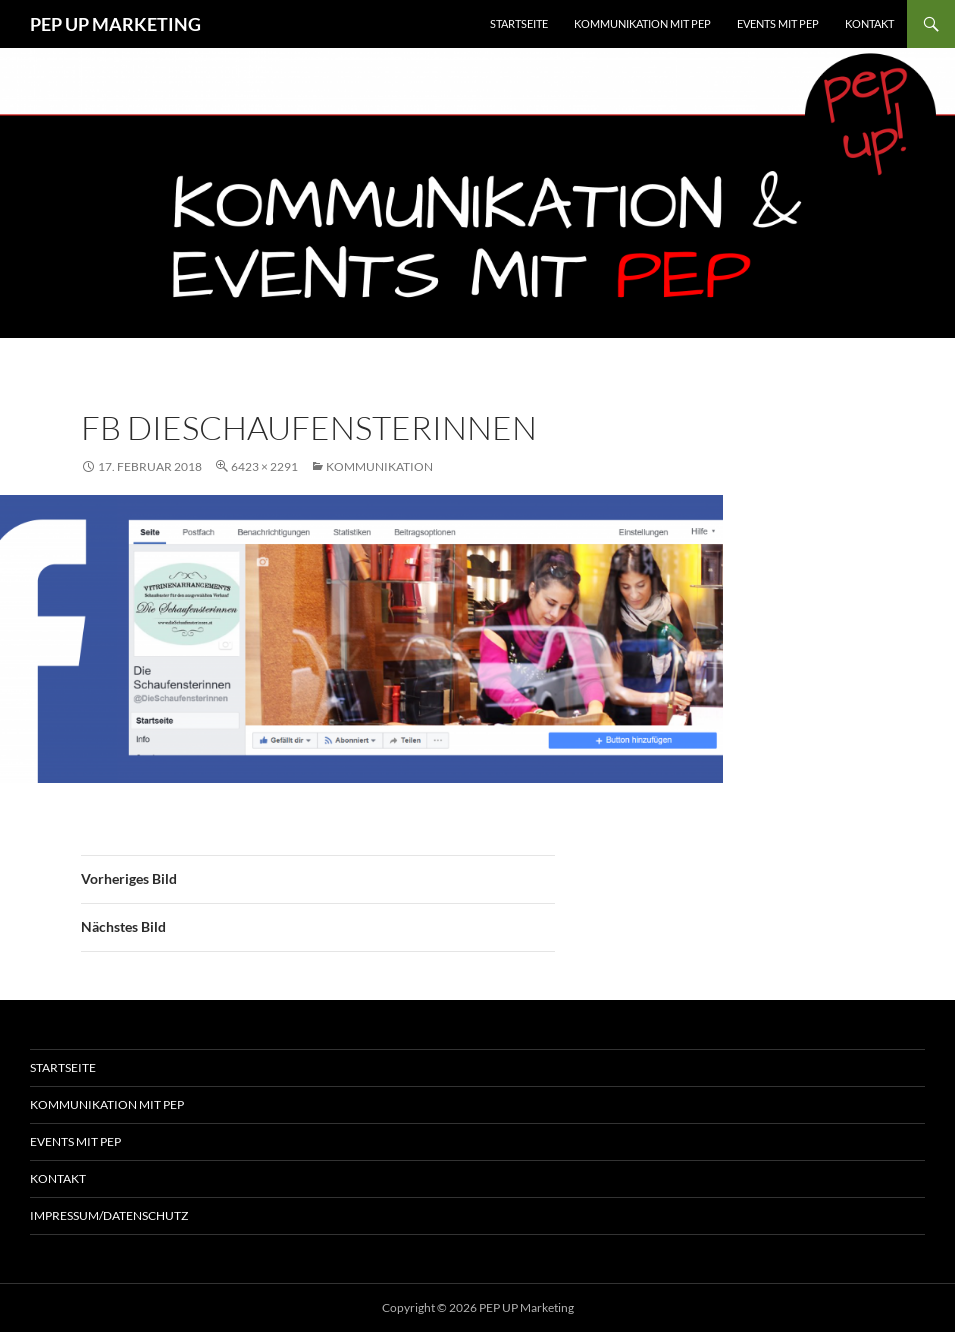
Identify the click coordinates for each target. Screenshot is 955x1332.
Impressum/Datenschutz (109, 1215)
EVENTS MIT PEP (778, 23)
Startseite (519, 23)
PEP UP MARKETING (115, 24)
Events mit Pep (75, 1141)
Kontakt (869, 23)
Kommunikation (379, 466)
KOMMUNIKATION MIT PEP (642, 23)
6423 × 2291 (264, 466)
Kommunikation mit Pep (107, 1104)
